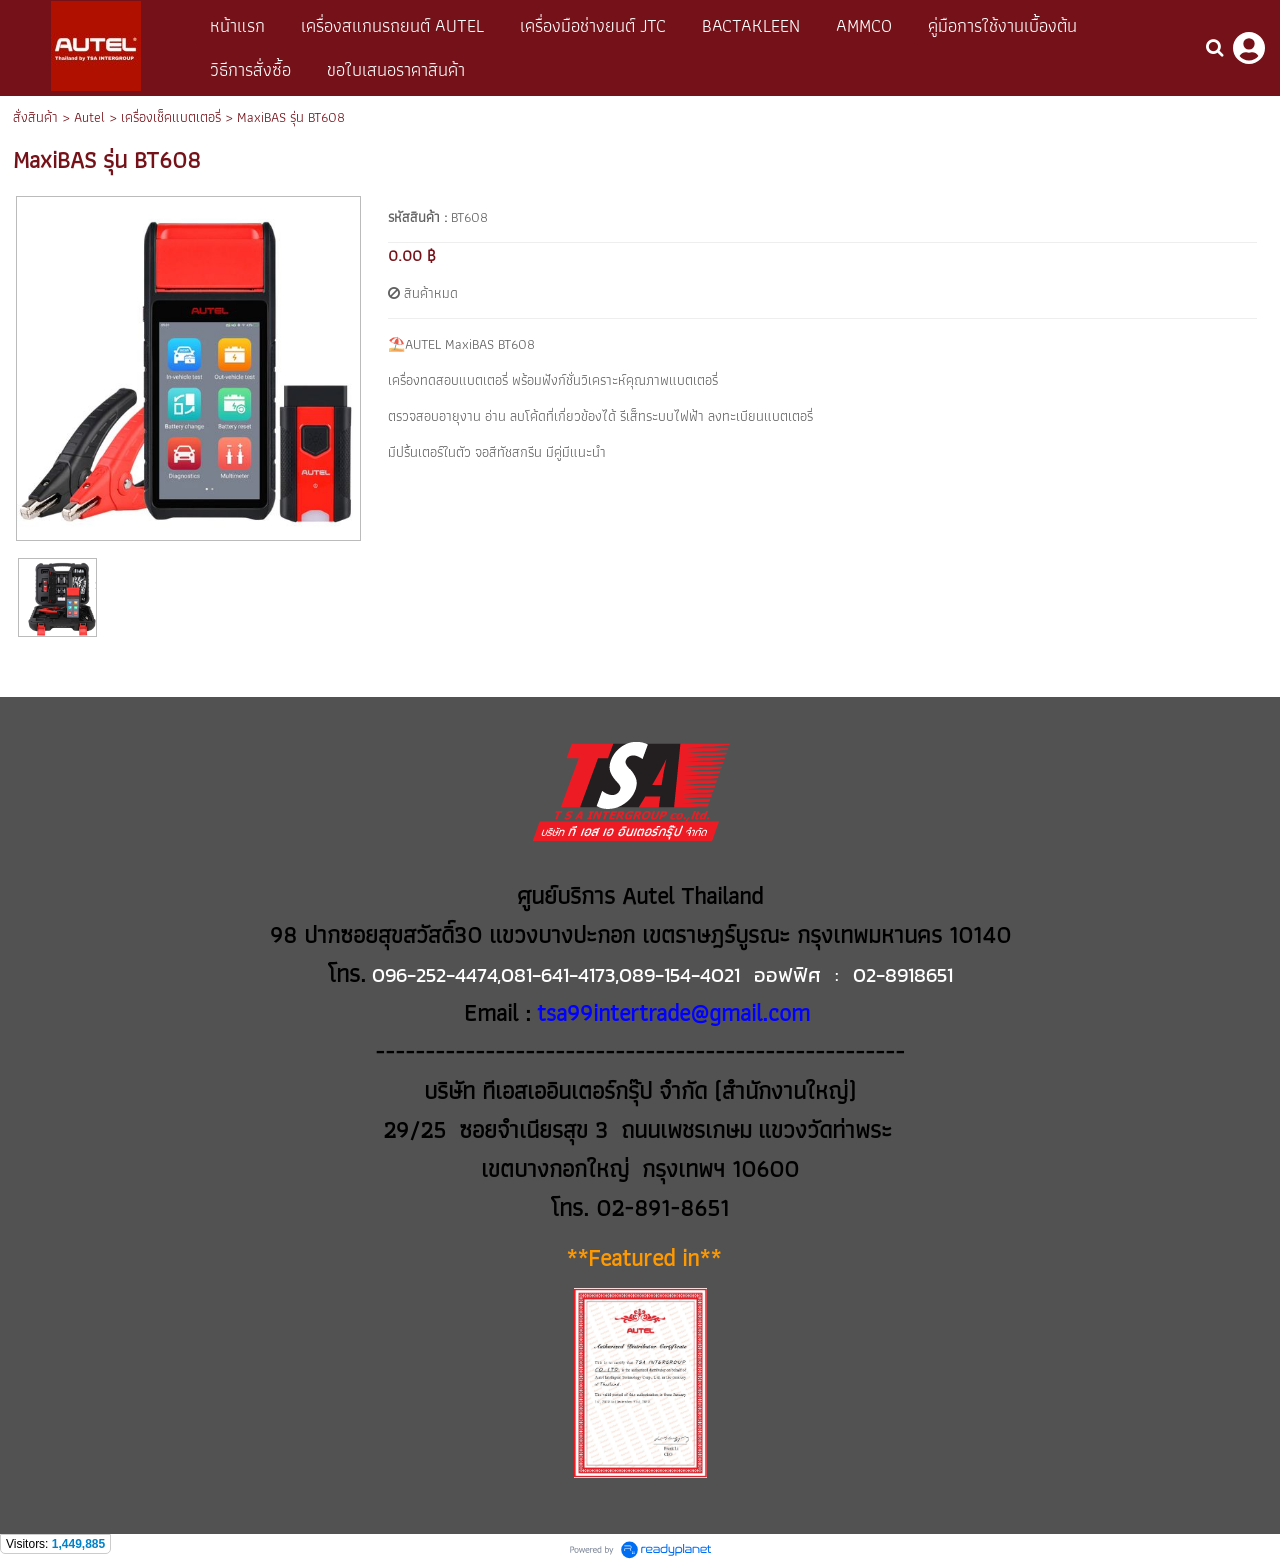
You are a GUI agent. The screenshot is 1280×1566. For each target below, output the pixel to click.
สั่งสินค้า (35, 117)
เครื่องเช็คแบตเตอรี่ (171, 117)
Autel (89, 117)
